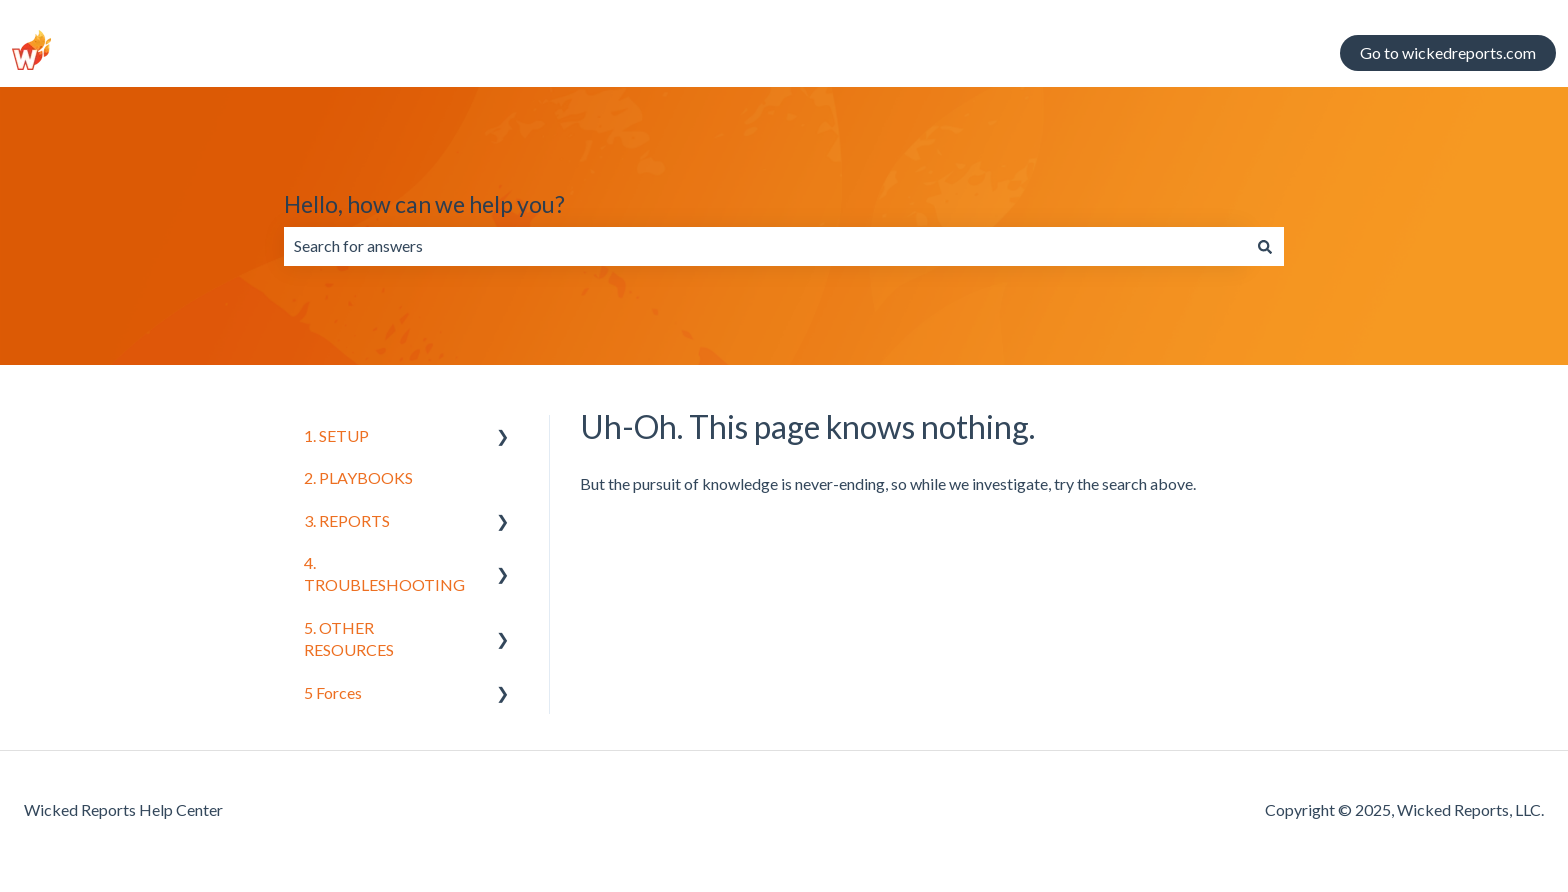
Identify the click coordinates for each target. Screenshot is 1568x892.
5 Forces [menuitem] (333, 692)
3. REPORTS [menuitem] (347, 520)
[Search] (1265, 246)
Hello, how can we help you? (424, 204)
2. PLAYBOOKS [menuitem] (358, 477)
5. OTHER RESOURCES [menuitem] (349, 638)
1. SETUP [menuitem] (336, 435)
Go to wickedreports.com (1448, 52)
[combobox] (765, 246)
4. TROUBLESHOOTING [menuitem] (384, 573)
